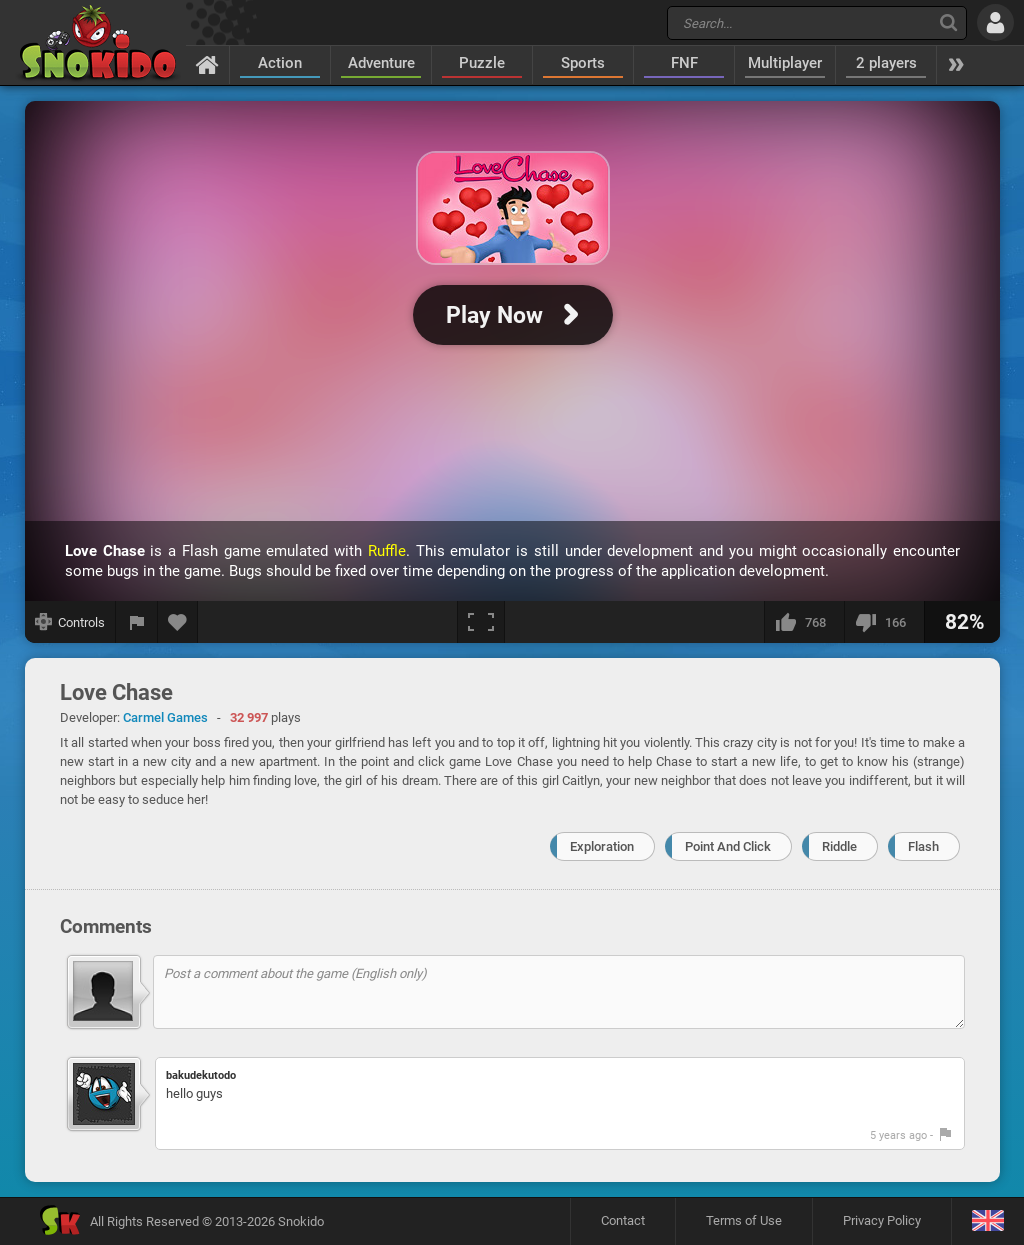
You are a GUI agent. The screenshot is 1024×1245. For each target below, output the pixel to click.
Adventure (381, 63)
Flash (923, 846)
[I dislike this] (884, 622)
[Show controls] (70, 622)
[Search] (948, 22)
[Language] (987, 1221)
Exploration (602, 846)
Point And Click (728, 846)
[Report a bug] (137, 622)
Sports (583, 63)
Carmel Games (165, 717)
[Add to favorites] (178, 622)
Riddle (839, 846)
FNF (684, 63)
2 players (886, 63)
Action (280, 63)
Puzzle (482, 63)
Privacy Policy (882, 1220)
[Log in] (995, 22)
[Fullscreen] (481, 622)
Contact (623, 1220)
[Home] (207, 64)
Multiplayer (785, 63)
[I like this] (804, 622)
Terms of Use (744, 1220)
